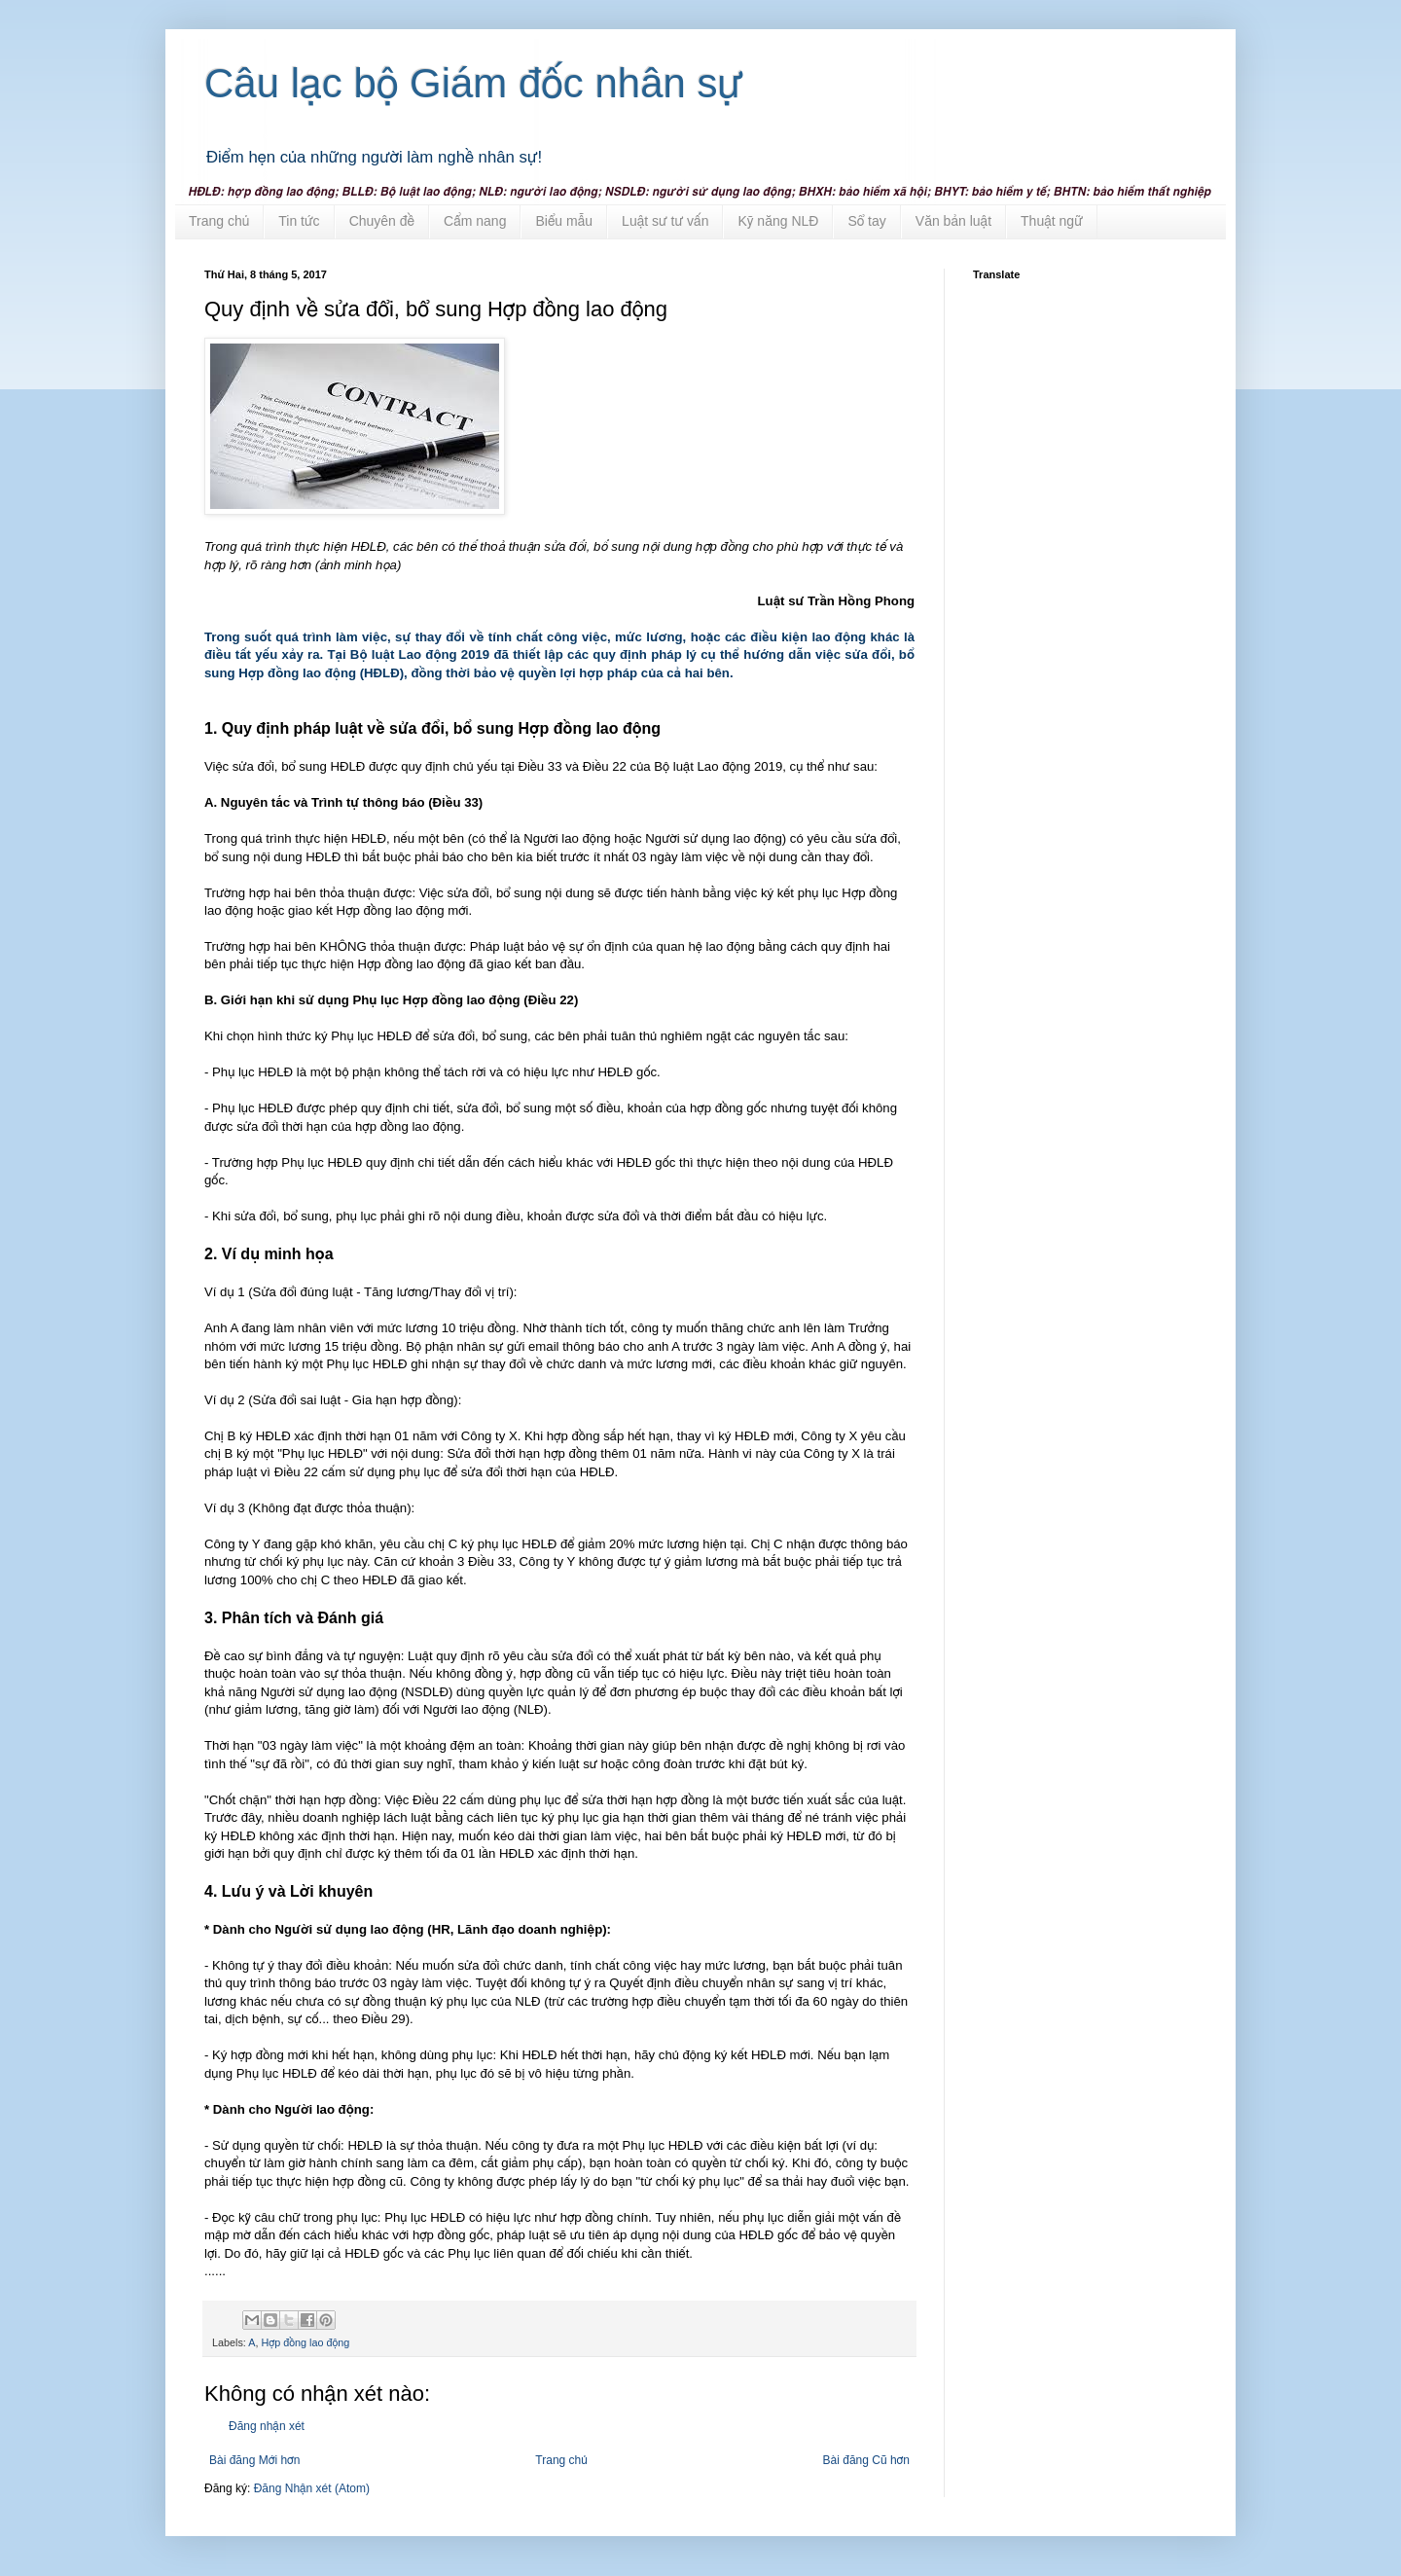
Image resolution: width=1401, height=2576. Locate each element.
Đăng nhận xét (267, 2426)
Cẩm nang (475, 221)
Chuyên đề (381, 221)
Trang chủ (219, 221)
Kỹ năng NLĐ (777, 221)
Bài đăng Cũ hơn (866, 2460)
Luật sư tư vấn (665, 221)
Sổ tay (866, 221)
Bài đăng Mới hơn (254, 2460)
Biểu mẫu (564, 221)
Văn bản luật (953, 221)
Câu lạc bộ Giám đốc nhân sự (473, 83)
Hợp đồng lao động (305, 2342)
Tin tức (298, 221)
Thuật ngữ (1052, 221)
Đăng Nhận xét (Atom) (312, 2488)
